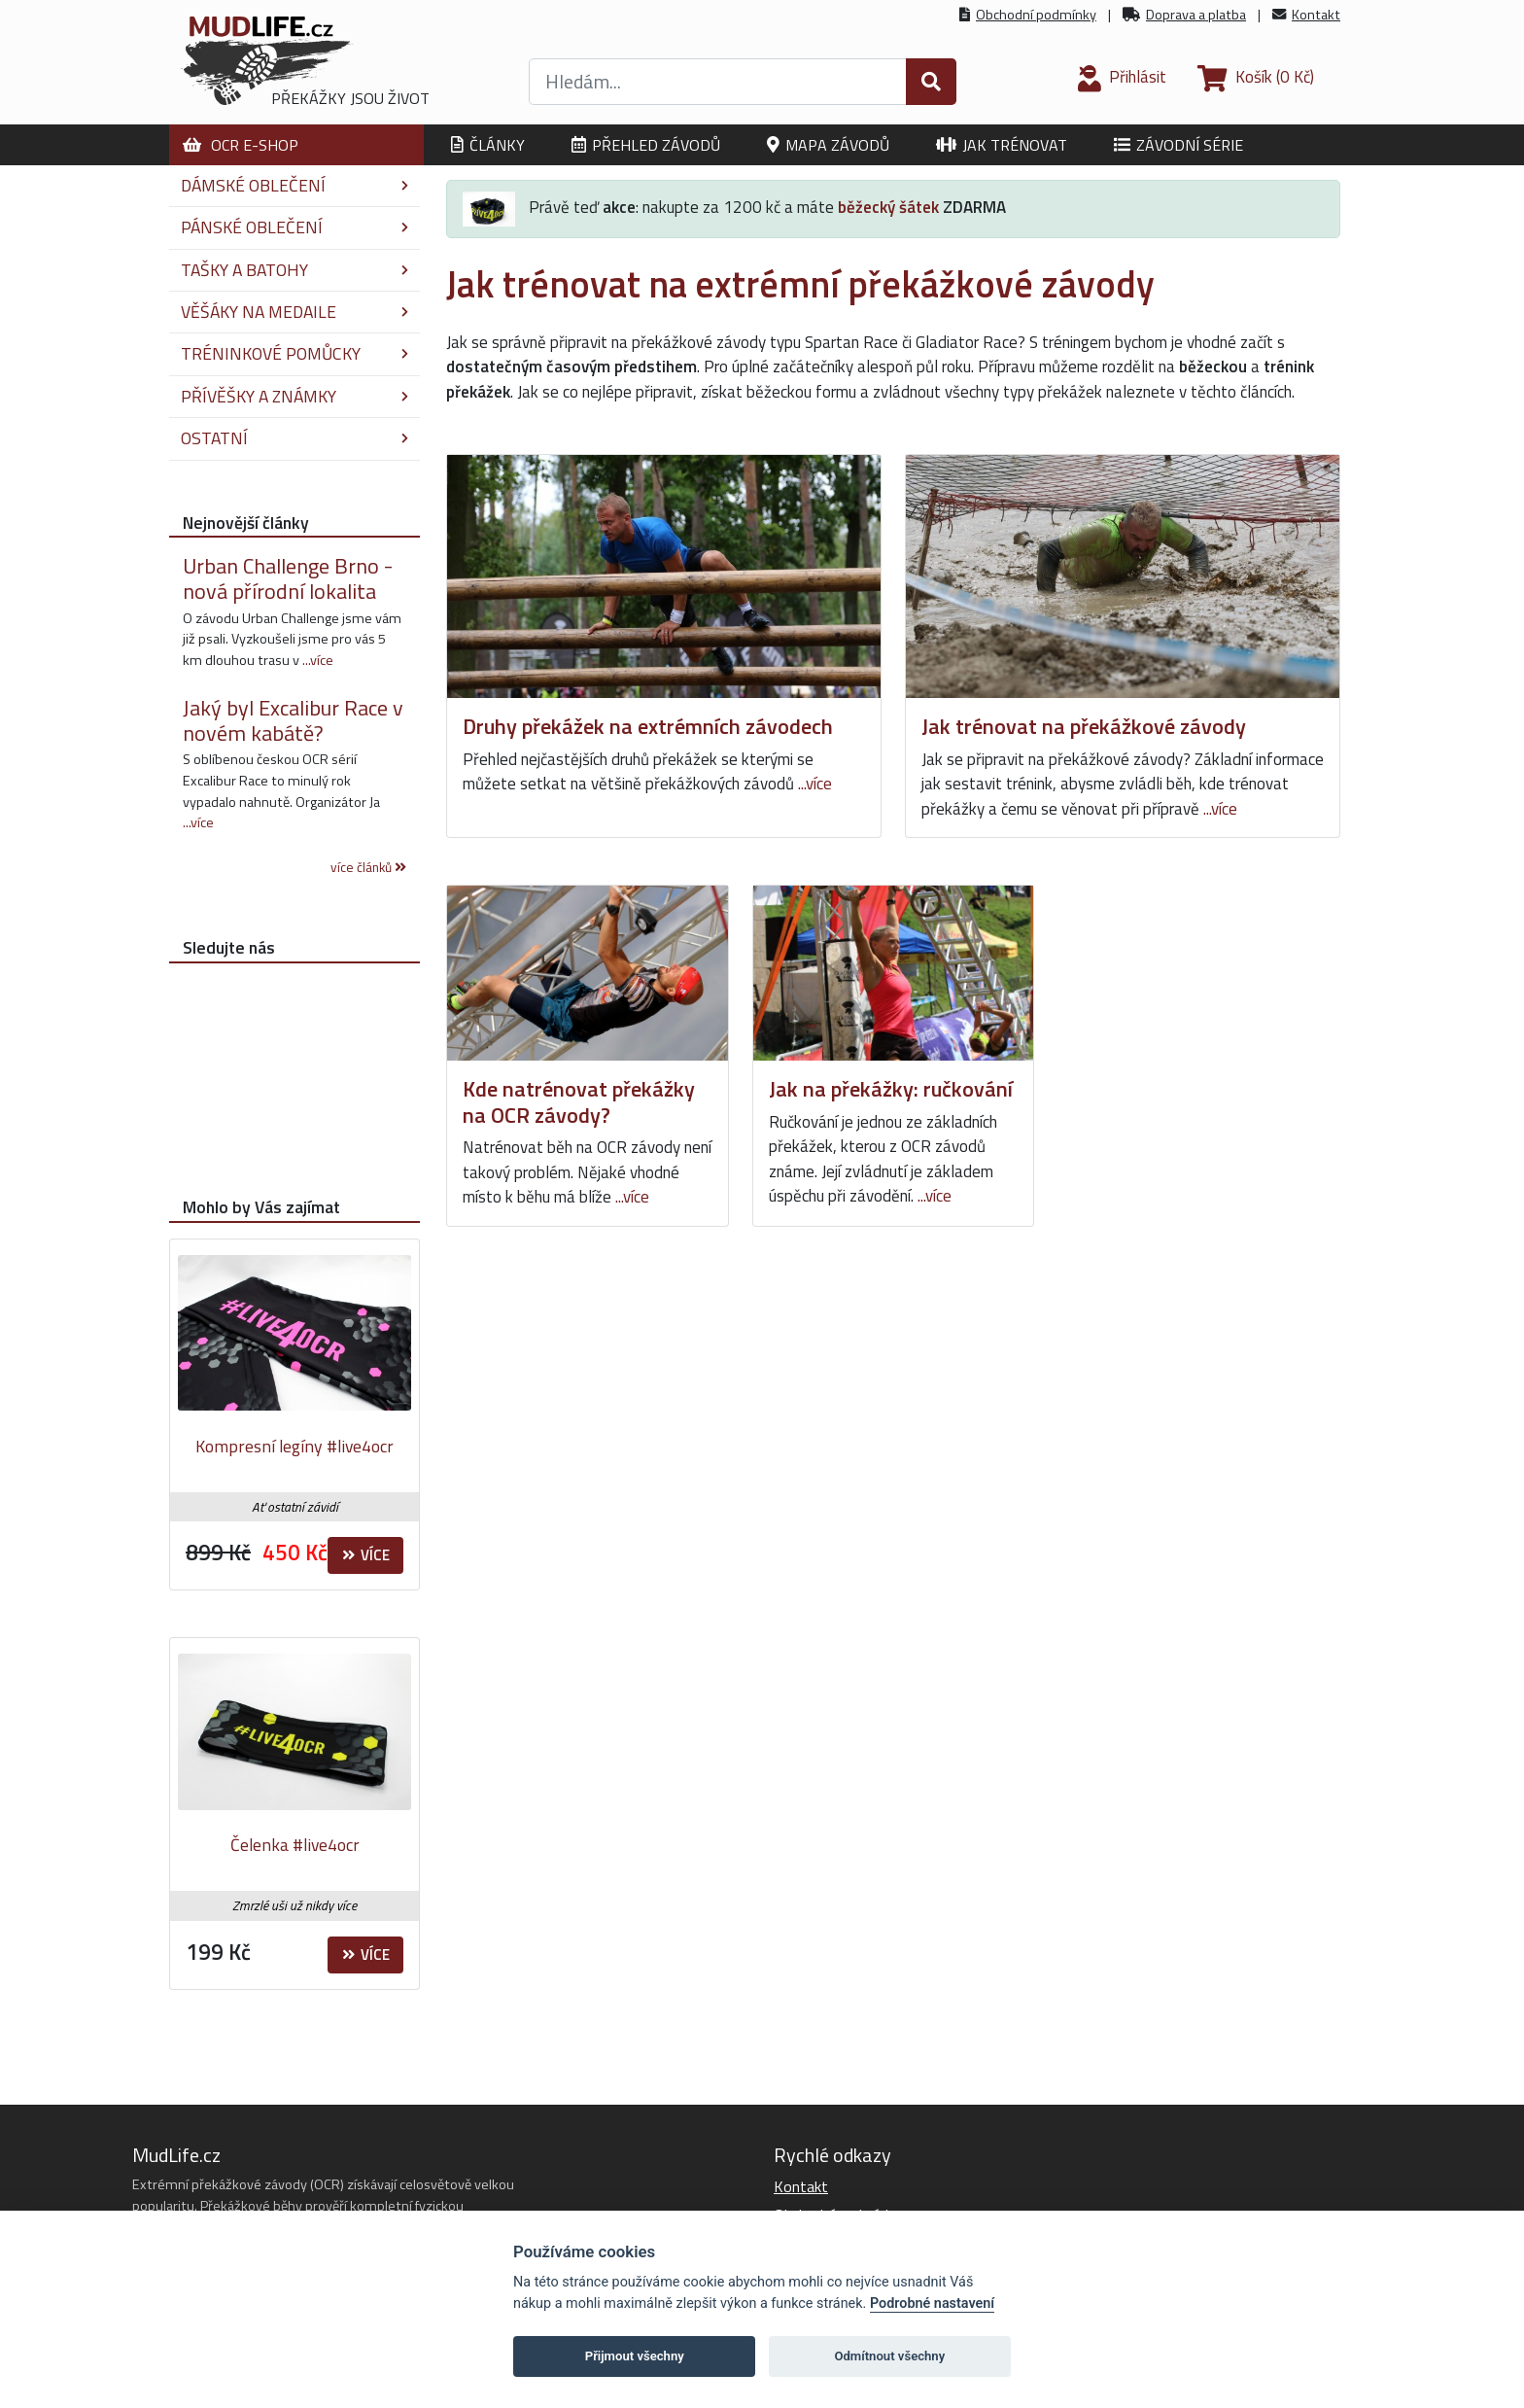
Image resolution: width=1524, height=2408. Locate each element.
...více (815, 783)
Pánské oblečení (294, 227)
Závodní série (1178, 145)
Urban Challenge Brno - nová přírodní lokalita (288, 578)
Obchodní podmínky (1036, 14)
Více (366, 1555)
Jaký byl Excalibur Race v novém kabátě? (293, 720)
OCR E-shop (240, 145)
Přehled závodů (646, 145)
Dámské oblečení (294, 185)
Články (488, 145)
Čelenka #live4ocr (295, 1845)
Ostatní (294, 438)
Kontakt (1316, 14)
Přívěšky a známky (294, 396)
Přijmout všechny (634, 2356)
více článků (368, 867)
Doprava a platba (1196, 14)
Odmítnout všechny (889, 2356)
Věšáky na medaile (294, 311)
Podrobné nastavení (932, 2303)
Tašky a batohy (294, 270)
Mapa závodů (828, 145)
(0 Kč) (1255, 76)
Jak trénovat (1001, 145)
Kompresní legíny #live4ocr (294, 1446)
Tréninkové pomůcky (294, 353)
